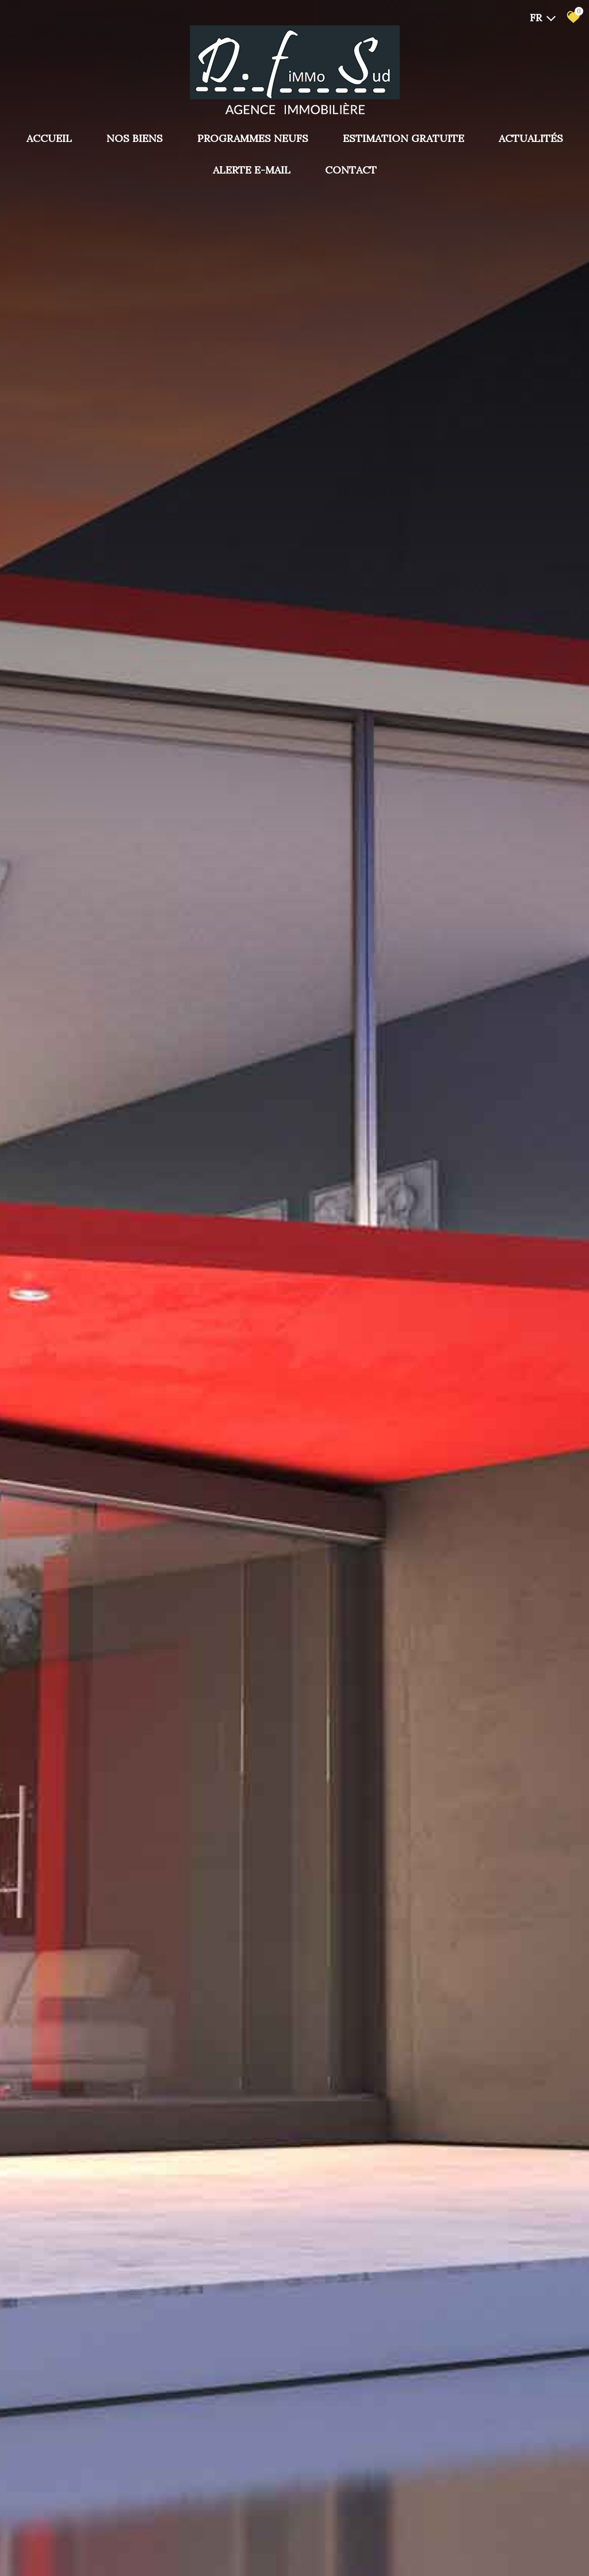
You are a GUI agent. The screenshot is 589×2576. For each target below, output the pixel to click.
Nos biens (134, 138)
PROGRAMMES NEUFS (252, 138)
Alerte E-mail (251, 169)
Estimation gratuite (403, 138)
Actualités (531, 138)
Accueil (49, 138)
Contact (351, 169)
